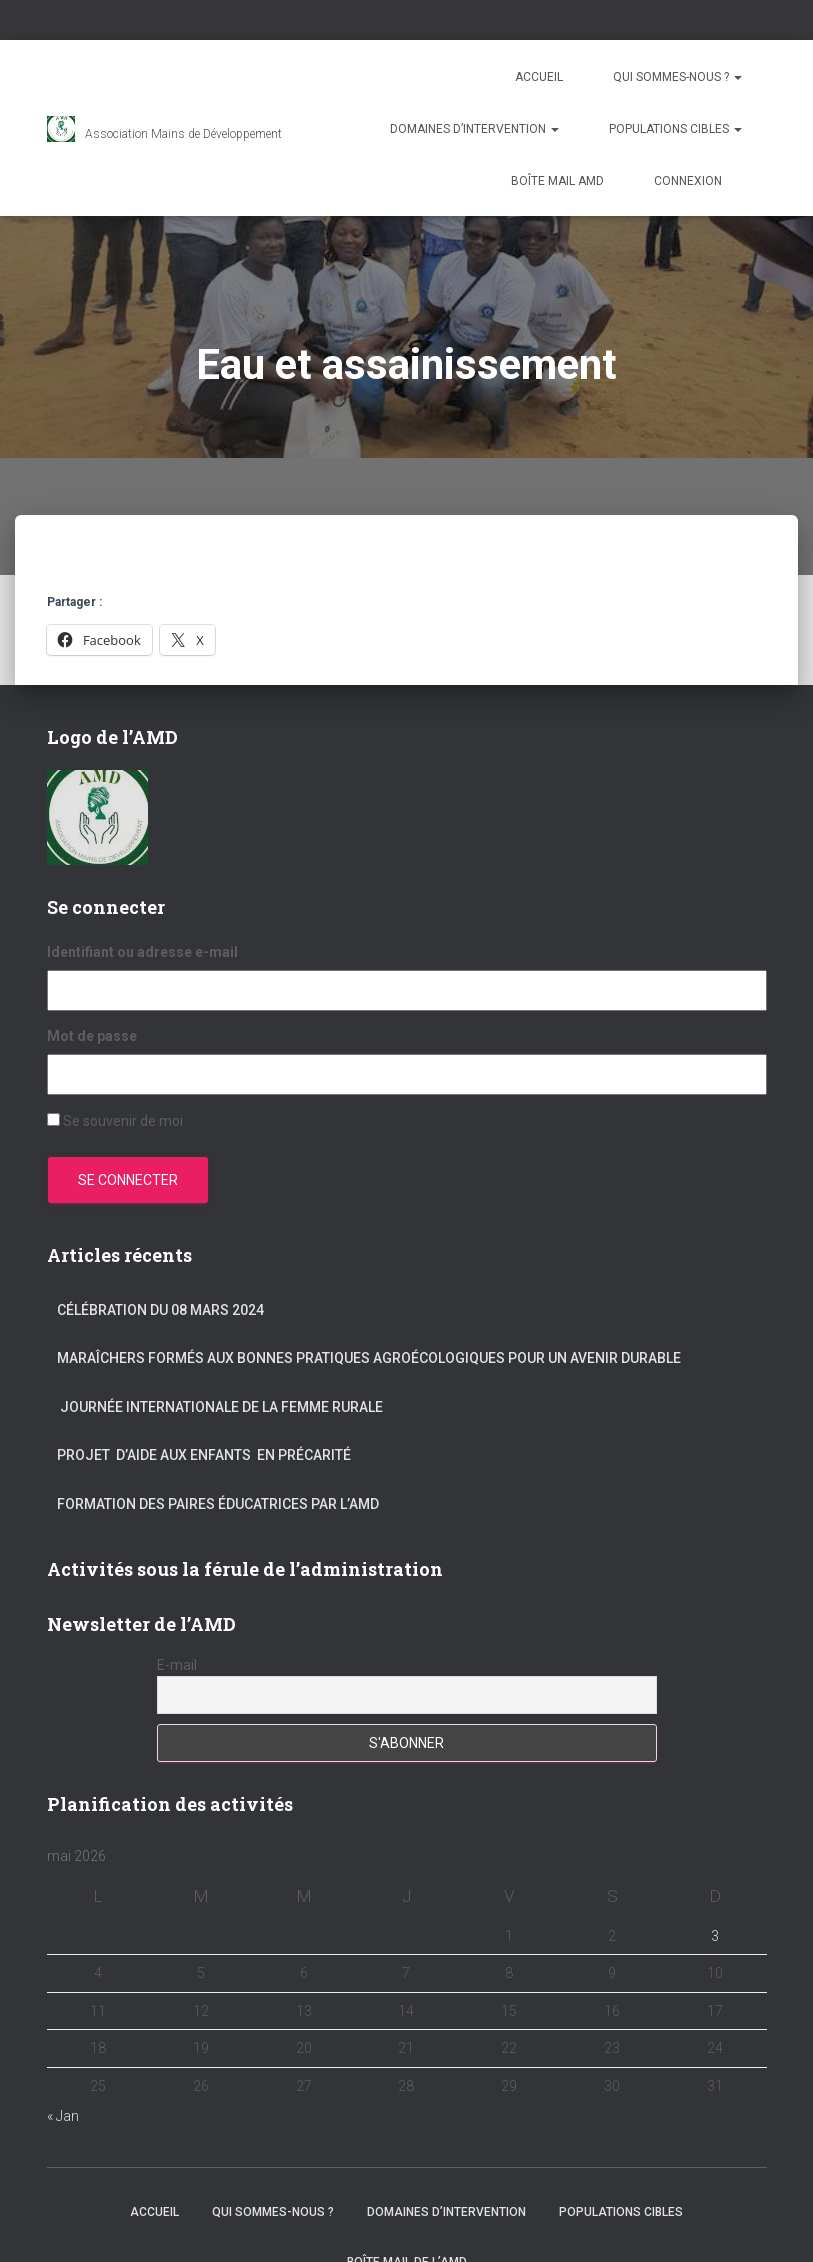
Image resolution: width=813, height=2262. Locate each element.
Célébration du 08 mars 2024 (160, 1310)
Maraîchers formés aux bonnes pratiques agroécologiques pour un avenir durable (369, 1358)
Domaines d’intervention (474, 129)
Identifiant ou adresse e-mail (142, 952)
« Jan (63, 2116)
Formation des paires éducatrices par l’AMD (218, 1504)
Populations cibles (675, 129)
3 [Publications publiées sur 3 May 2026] (715, 1936)
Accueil (539, 77)
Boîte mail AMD (557, 181)
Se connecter (128, 1180)
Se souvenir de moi (123, 1121)
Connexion (688, 181)
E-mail (177, 1665)
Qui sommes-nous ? (677, 77)
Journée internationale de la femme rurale (220, 1407)
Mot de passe (92, 1036)
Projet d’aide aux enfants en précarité (204, 1455)
